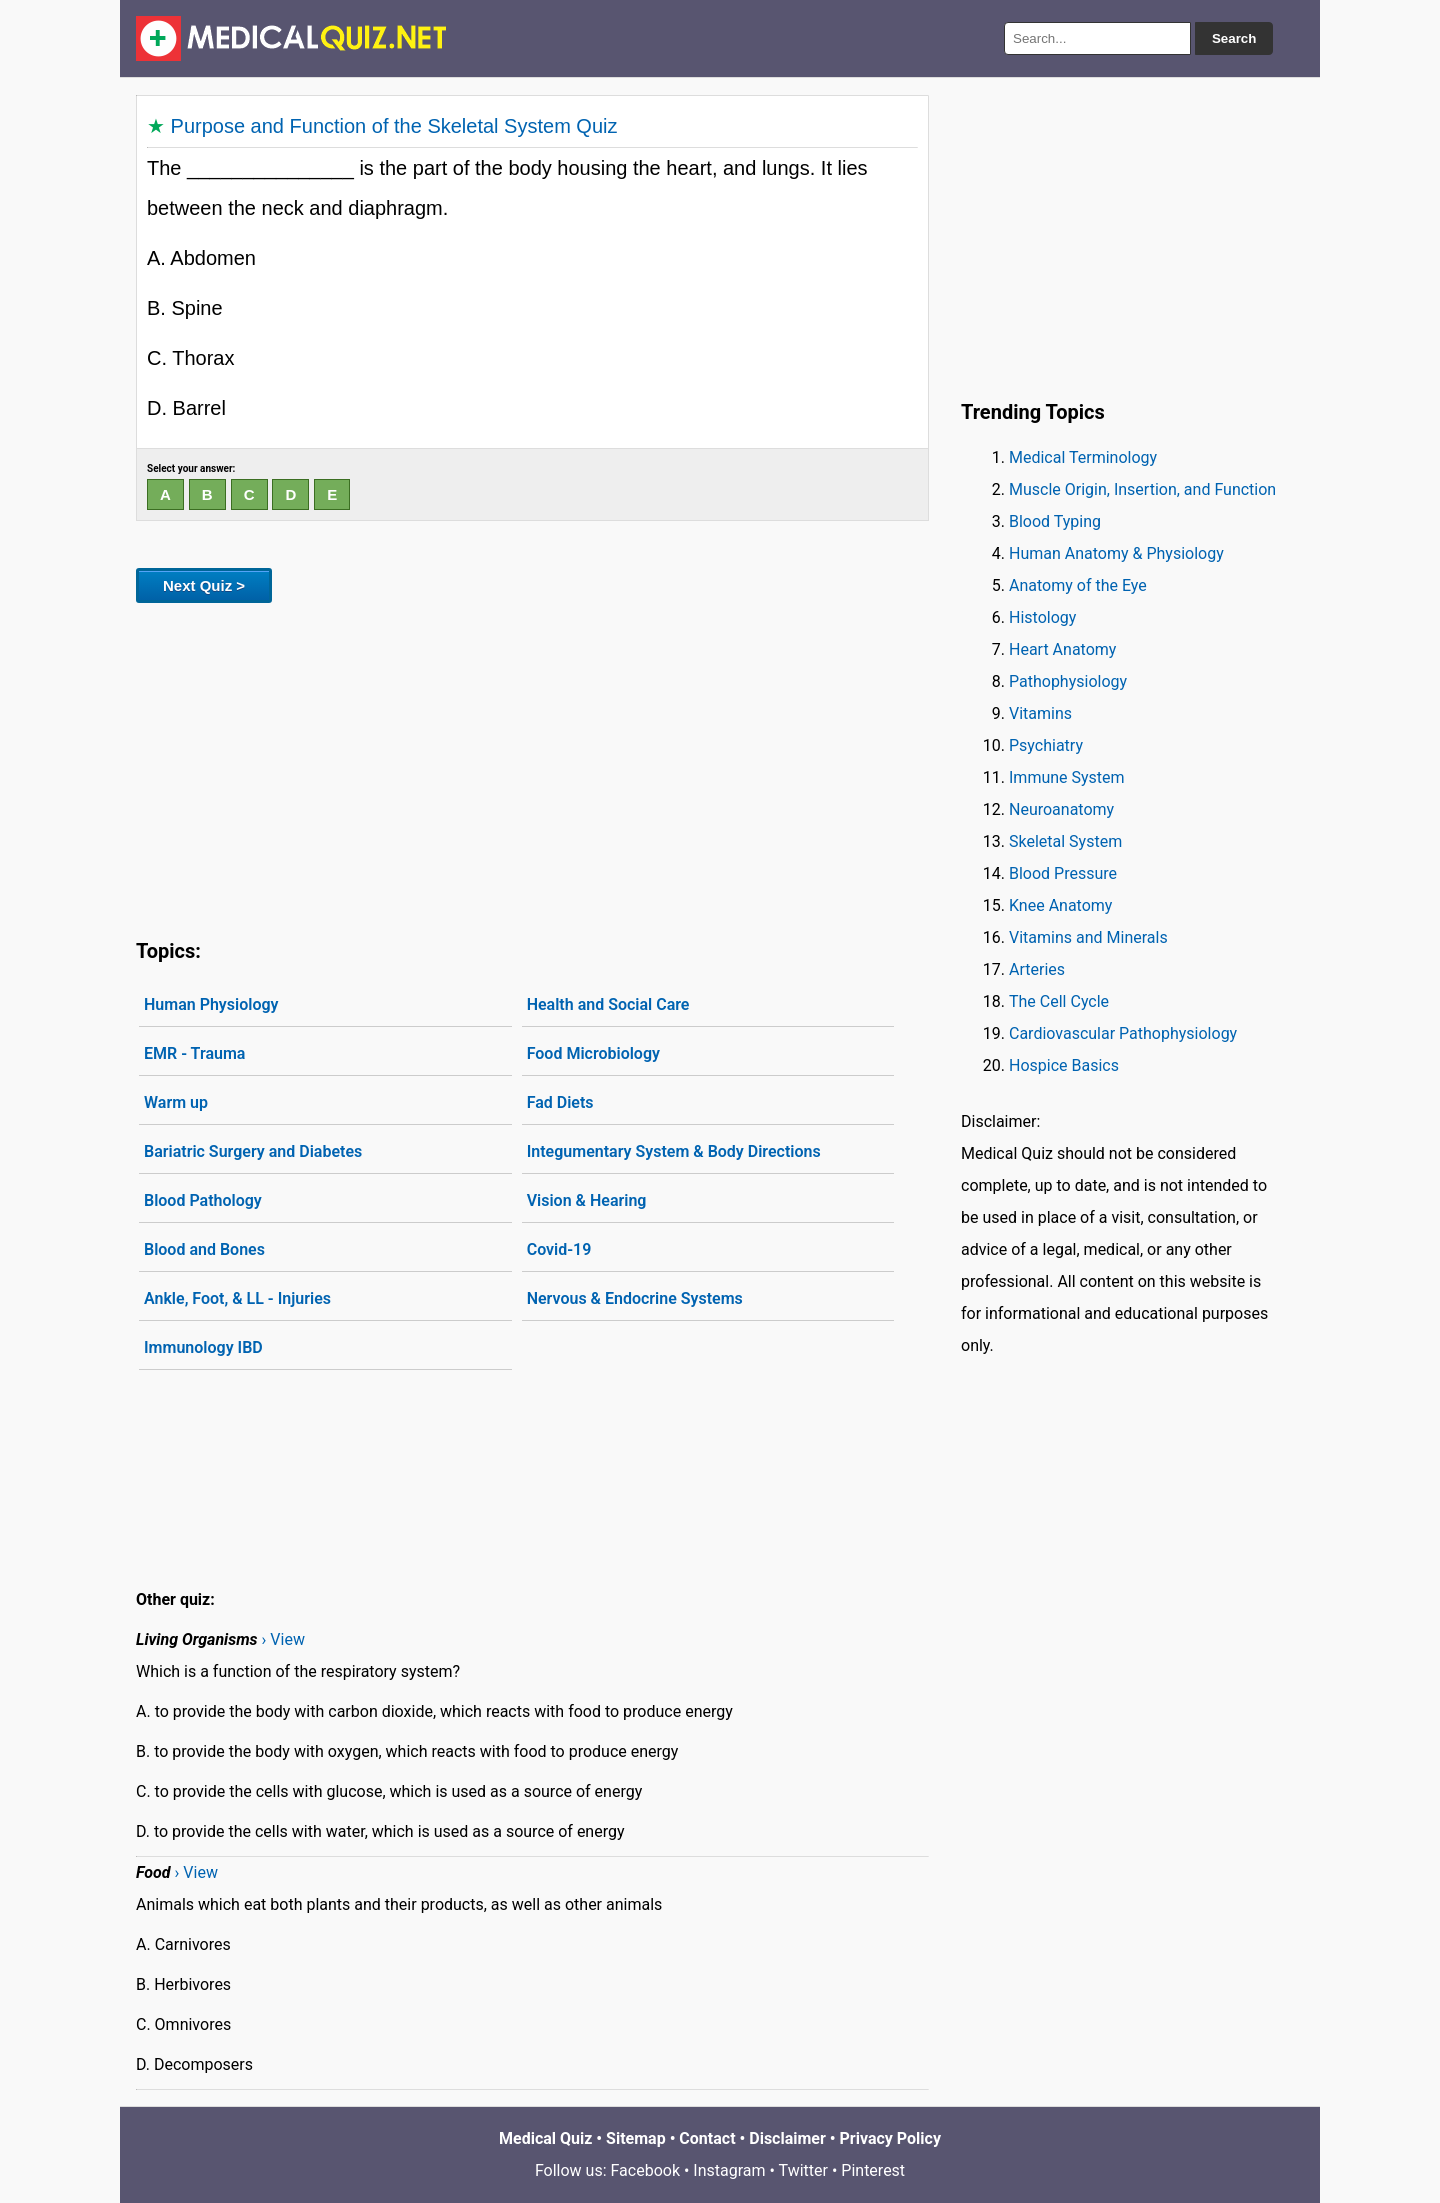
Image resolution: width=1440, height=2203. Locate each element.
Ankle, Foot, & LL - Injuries (237, 1298)
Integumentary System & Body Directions (674, 1151)
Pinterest (873, 2170)
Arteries (1037, 969)
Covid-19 (559, 1249)
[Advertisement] (532, 767)
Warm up (176, 1102)
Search (1234, 38)
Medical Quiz (545, 2138)
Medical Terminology (1083, 457)
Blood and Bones (204, 1249)
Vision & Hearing (587, 1200)
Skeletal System (1065, 841)
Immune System (1067, 777)
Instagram (729, 2170)
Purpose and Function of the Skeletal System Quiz (394, 126)
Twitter (803, 2170)
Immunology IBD (203, 1347)
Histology (1042, 617)
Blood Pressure (1063, 873)
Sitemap (636, 2138)
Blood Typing (1055, 521)
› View (283, 1639)
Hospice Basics (1064, 1065)
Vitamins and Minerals (1088, 937)
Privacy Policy (890, 2138)
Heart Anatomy (1062, 649)
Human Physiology (211, 1004)
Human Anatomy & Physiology (1116, 553)
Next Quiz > (204, 585)
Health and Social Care (608, 1004)
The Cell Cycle (1059, 1001)
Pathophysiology (1068, 681)
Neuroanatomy (1061, 809)
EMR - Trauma (194, 1053)
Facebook (645, 2170)
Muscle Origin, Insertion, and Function (1142, 489)
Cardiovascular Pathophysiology (1123, 1033)
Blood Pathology (203, 1200)
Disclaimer (787, 2138)
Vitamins (1040, 713)
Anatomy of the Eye (1078, 585)
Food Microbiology (593, 1053)
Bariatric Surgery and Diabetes (253, 1151)
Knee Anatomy (1060, 905)
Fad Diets (560, 1102)
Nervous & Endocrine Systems (635, 1298)
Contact (707, 2138)
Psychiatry (1046, 745)
